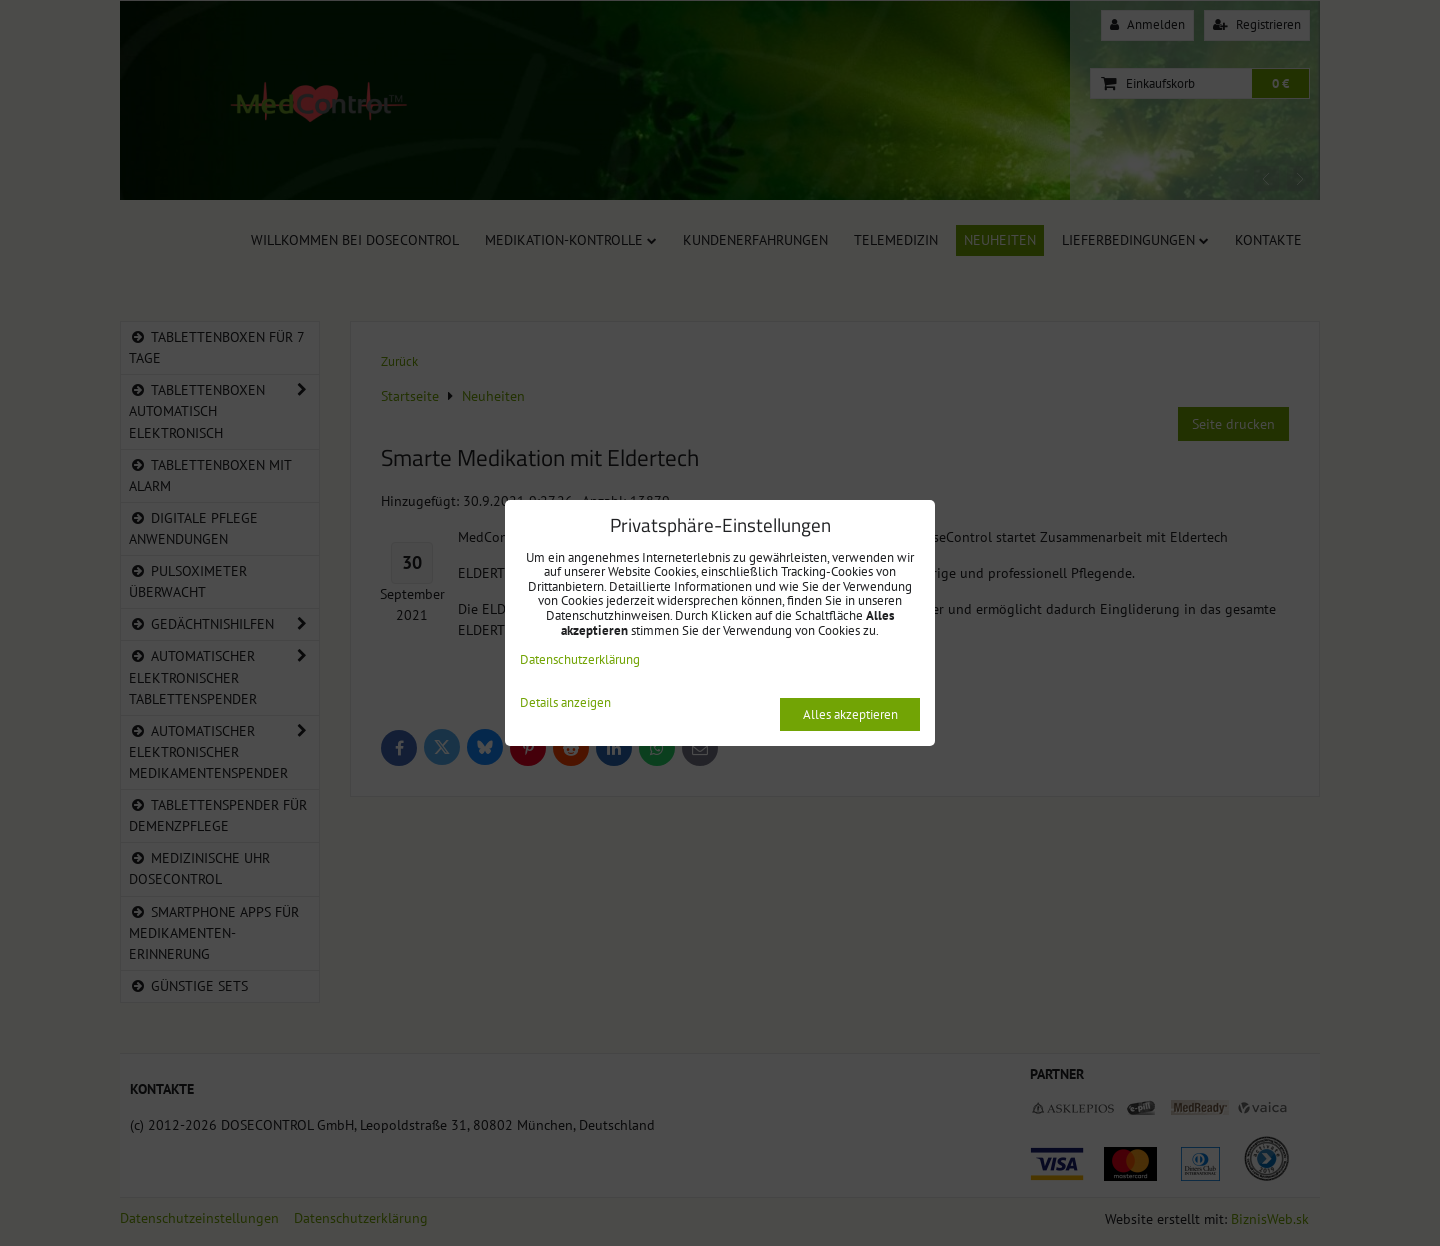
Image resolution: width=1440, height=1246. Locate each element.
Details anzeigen (565, 703)
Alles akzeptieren (850, 714)
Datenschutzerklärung (580, 659)
